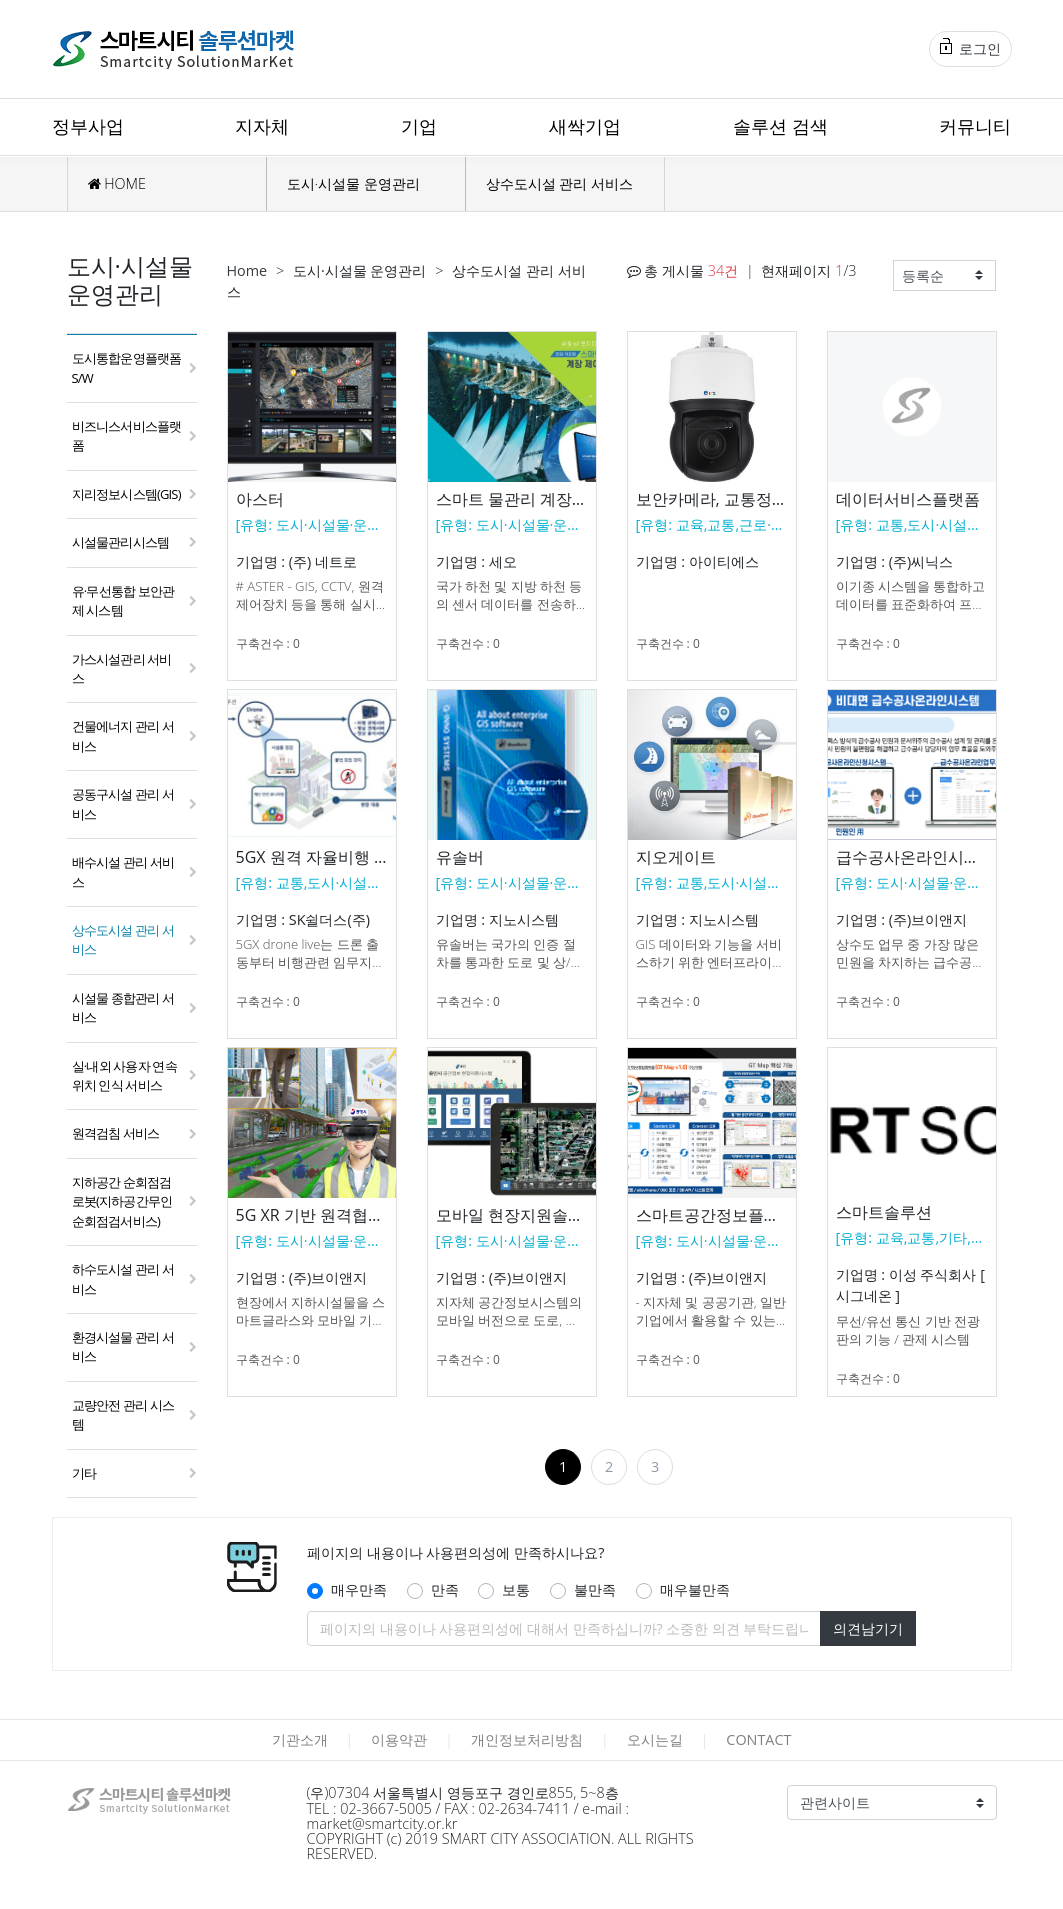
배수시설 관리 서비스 (123, 871)
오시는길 (655, 1739)
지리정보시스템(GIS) (126, 494)
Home (247, 270)
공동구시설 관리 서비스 (123, 803)
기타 (84, 1473)
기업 (419, 126)
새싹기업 (585, 126)
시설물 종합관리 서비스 (123, 1007)
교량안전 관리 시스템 (123, 1414)
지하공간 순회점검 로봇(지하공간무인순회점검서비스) (122, 1201)
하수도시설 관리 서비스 (123, 1278)
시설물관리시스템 (121, 542)
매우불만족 (695, 1589)
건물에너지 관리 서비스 (123, 735)
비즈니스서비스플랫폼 (127, 435)
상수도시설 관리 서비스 (559, 183)
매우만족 (359, 1589)
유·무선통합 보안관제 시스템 (123, 600)
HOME (117, 183)
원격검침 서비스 (116, 1133)
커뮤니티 (975, 126)
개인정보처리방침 (527, 1739)
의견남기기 (868, 1628)
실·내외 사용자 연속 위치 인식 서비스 (124, 1075)
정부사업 (88, 126)
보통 (516, 1589)
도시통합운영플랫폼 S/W (127, 367)
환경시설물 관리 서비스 (123, 1346)
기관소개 (300, 1739)
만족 (445, 1589)
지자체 (262, 126)
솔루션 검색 (780, 126)
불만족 (595, 1589)
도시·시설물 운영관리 (353, 183)
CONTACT (758, 1739)
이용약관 (399, 1739)
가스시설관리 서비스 (122, 668)
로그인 (970, 48)
